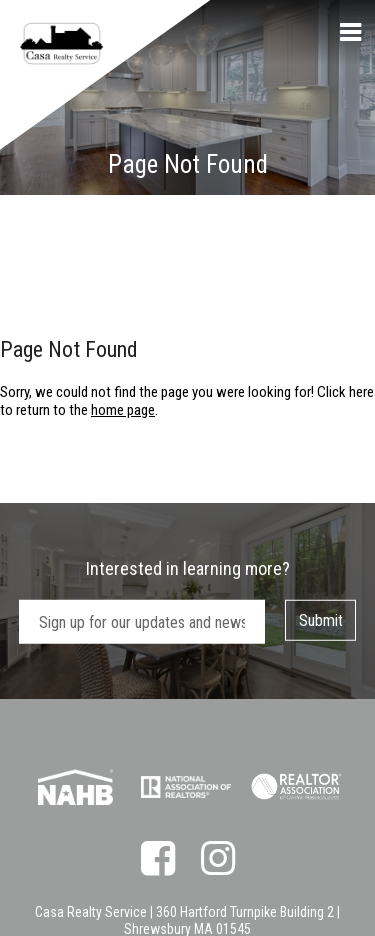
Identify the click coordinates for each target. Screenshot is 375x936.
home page (123, 410)
